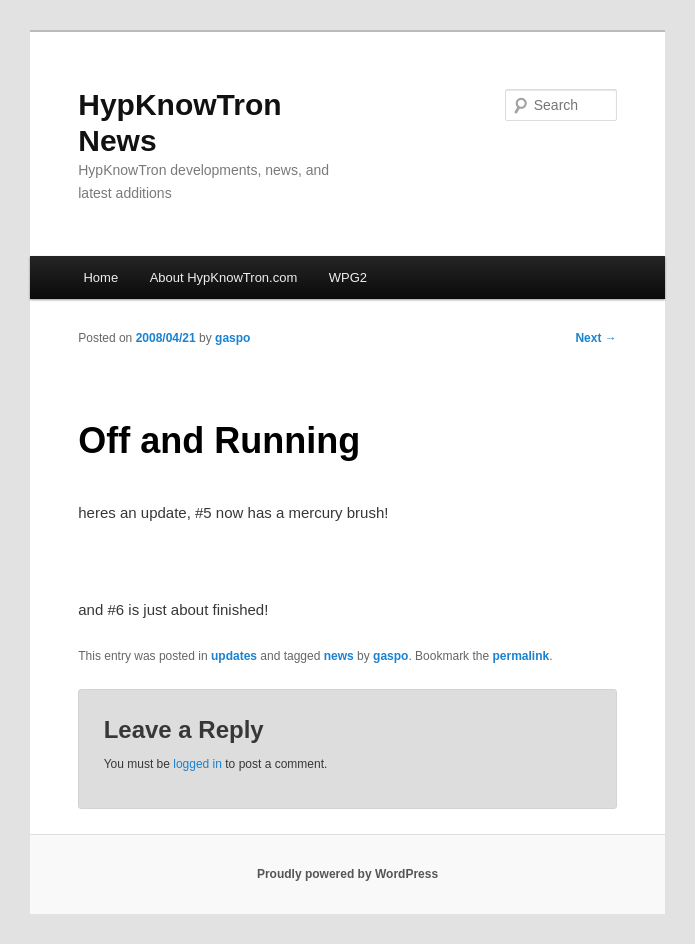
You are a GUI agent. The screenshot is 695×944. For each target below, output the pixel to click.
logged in (197, 764)
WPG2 (348, 277)
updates (234, 656)
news (339, 656)
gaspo (232, 338)
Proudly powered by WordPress (347, 874)
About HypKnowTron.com (224, 277)
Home (100, 277)
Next (595, 338)
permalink (520, 656)
